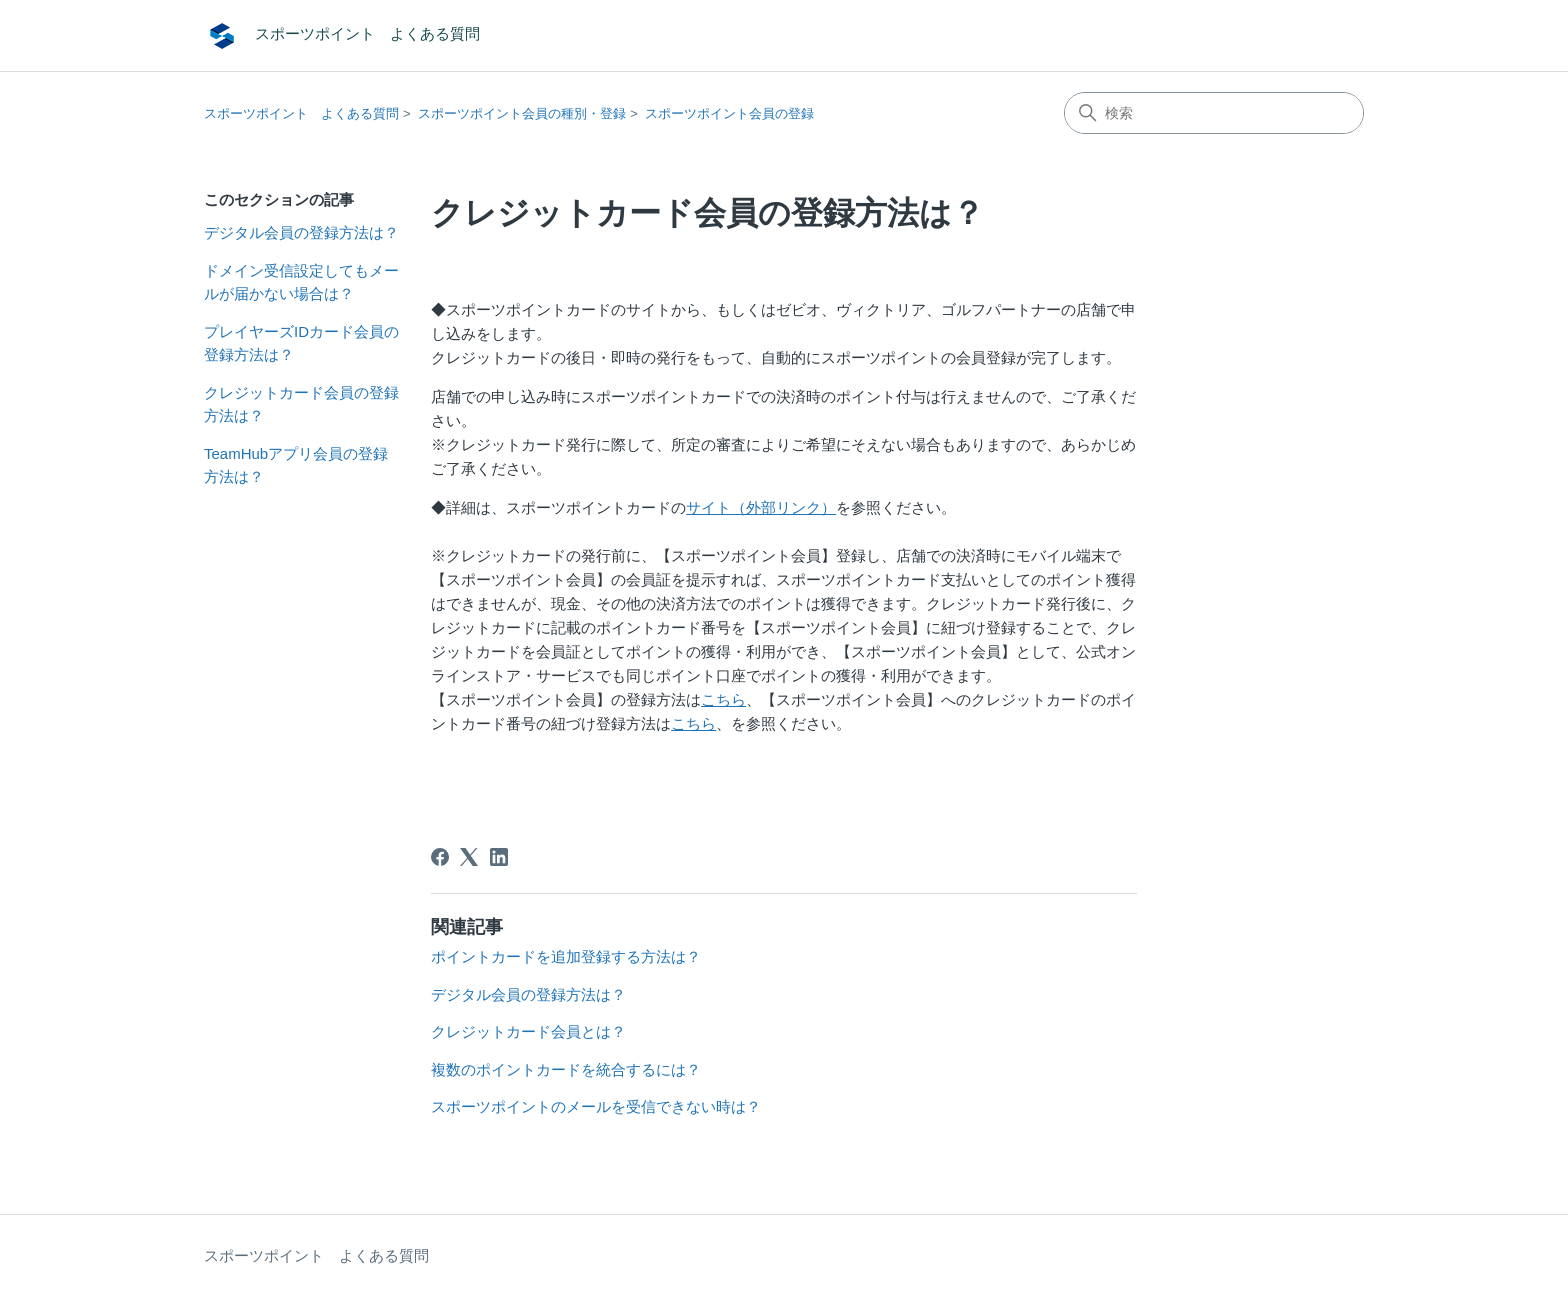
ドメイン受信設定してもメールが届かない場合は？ (301, 282)
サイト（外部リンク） (761, 507)
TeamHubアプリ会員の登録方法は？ (296, 465)
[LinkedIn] (499, 857)
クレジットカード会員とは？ (528, 1031)
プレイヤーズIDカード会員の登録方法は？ (301, 343)
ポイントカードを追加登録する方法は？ (566, 956)
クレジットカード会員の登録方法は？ (301, 404)
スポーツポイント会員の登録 (729, 113)
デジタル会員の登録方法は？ (301, 232)
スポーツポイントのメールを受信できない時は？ (596, 1106)
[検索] (1214, 113)
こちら (723, 699)
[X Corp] (469, 857)
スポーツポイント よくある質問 (301, 113)
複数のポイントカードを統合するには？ (566, 1069)
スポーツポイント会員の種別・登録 (522, 113)
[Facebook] (440, 857)
